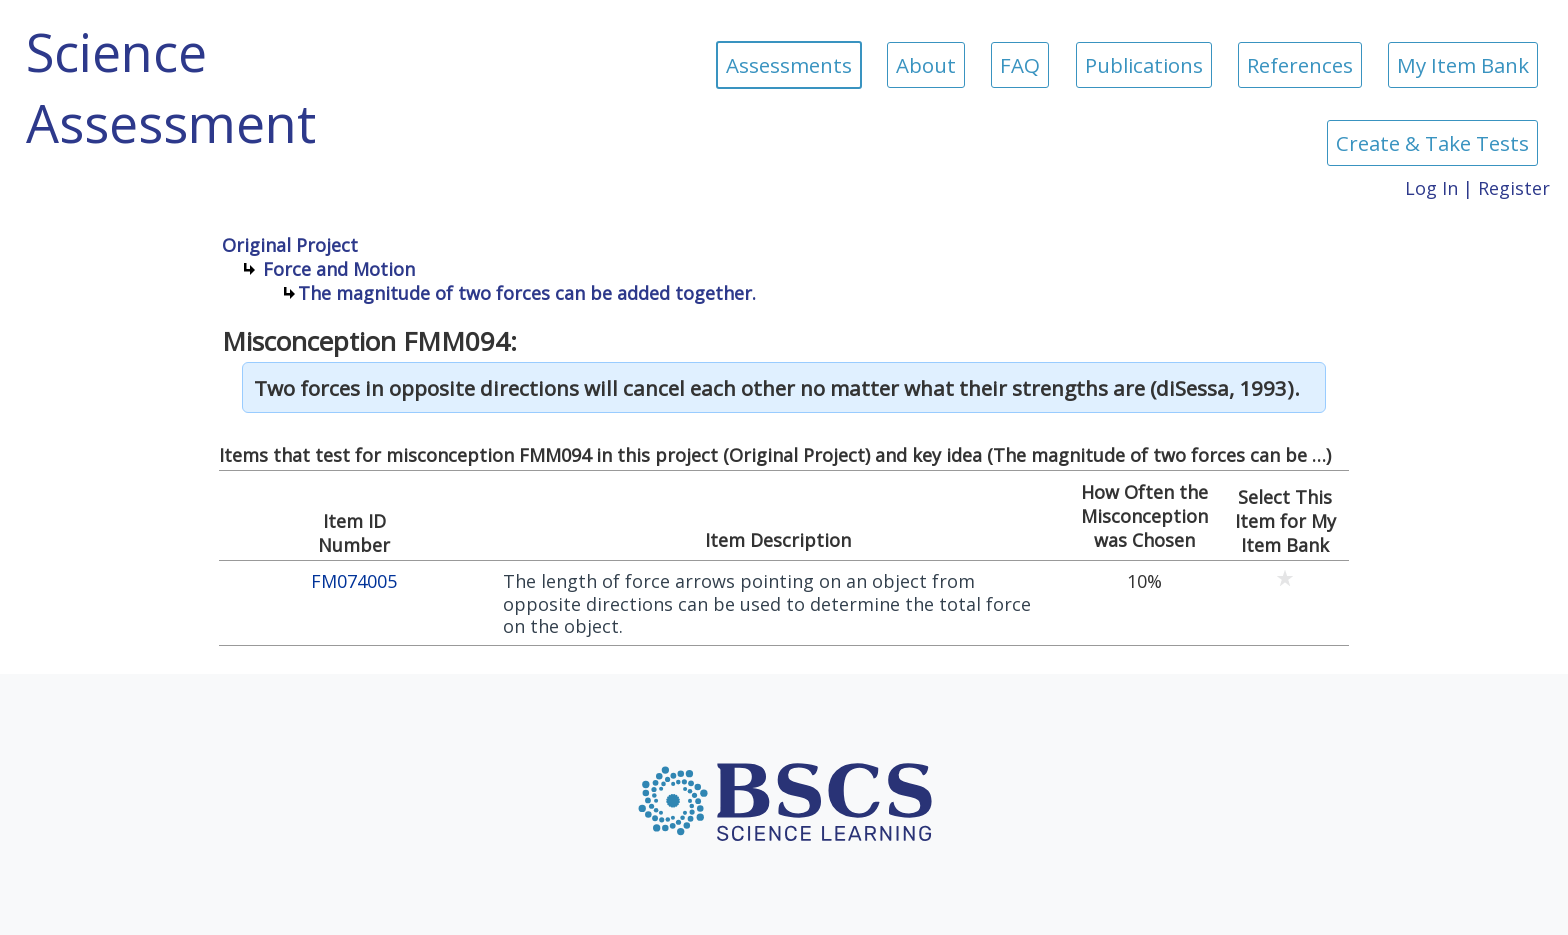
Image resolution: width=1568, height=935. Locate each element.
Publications (1144, 65)
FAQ (1020, 65)
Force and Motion (339, 269)
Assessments (789, 65)
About (926, 65)
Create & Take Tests (1432, 143)
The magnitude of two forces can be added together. (527, 293)
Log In (1431, 188)
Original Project (290, 245)
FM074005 (354, 581)
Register (1514, 188)
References (1300, 65)
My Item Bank (1463, 65)
